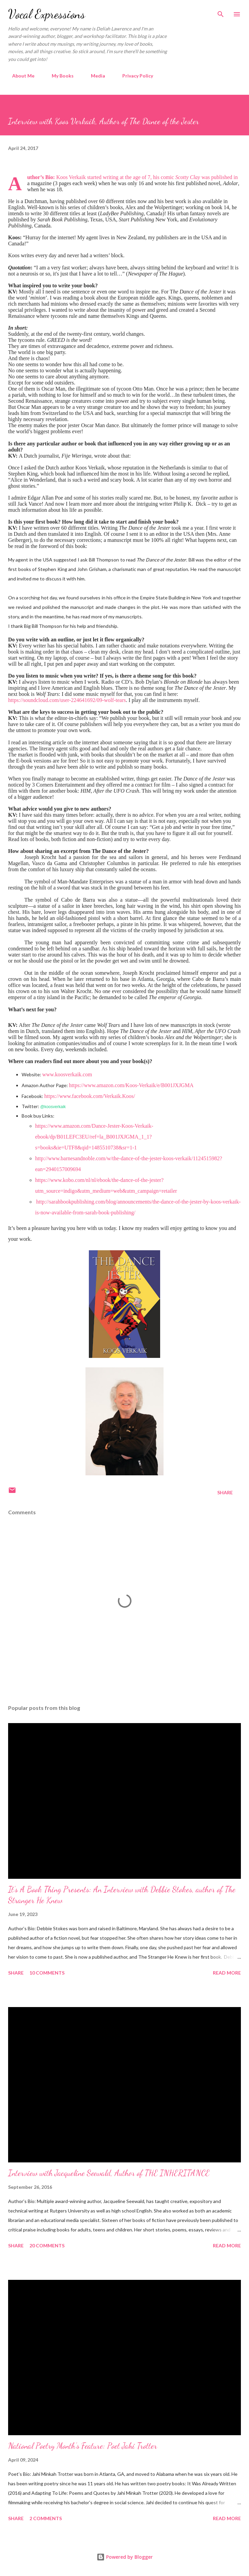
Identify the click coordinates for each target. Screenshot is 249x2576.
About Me (19, 76)
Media (94, 76)
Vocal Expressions (46, 14)
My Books (59, 76)
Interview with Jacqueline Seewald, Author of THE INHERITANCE (108, 2173)
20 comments (47, 2245)
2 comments (45, 2518)
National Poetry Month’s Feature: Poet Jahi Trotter (82, 2446)
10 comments (47, 1973)
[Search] (221, 12)
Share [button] (225, 1492)
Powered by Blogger (125, 2557)
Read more (227, 1973)
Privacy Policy (133, 76)
